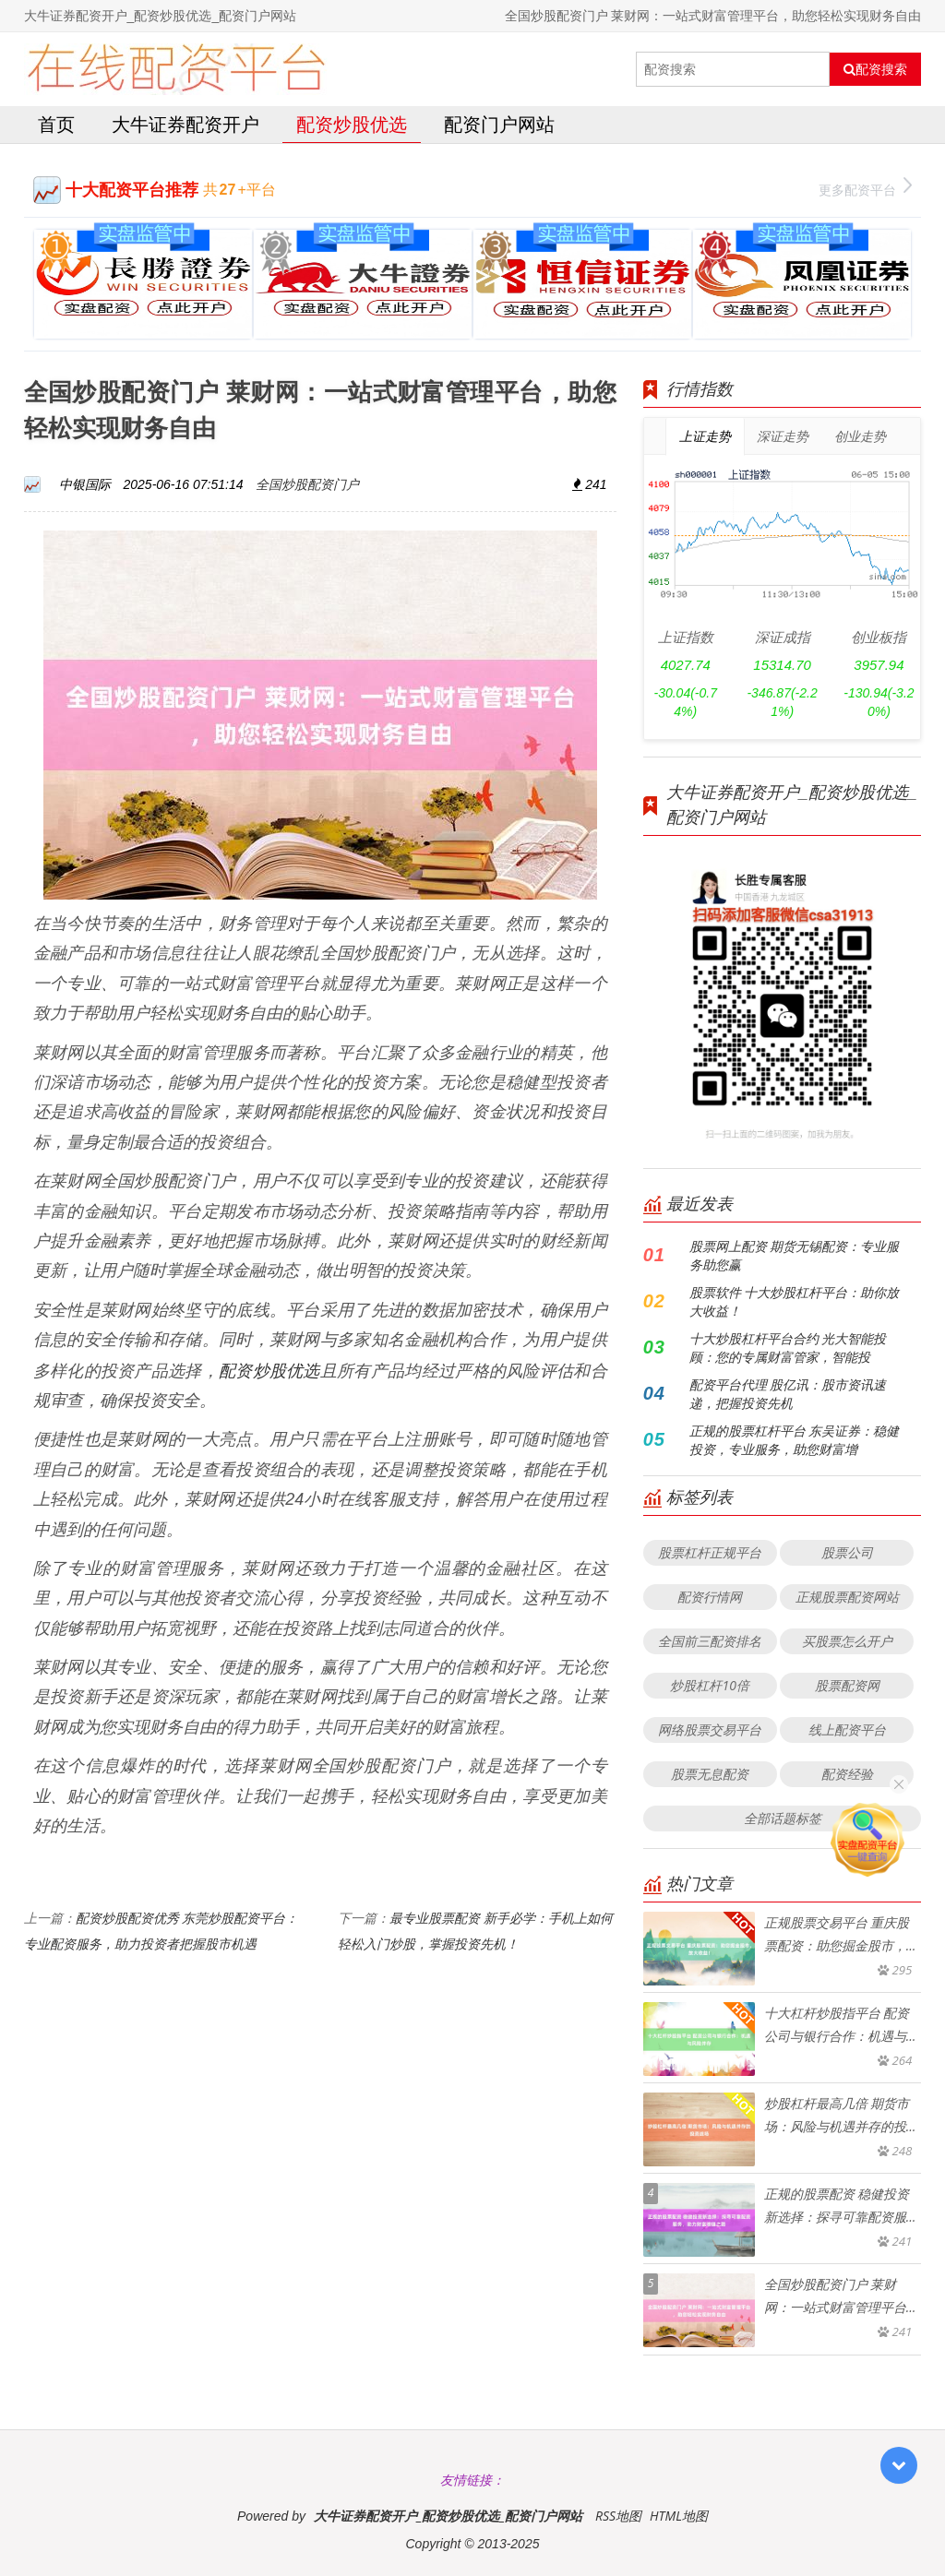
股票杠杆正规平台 (709, 1552)
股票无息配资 (709, 1774)
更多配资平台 (865, 187)
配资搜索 (875, 69)
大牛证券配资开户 (185, 124)
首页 (56, 124)
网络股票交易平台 (709, 1729)
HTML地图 (679, 2515)
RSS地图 (618, 2515)
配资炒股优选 (351, 124)
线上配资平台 (847, 1729)
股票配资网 (847, 1685)
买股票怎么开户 (847, 1641)
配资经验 (847, 1774)
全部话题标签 (782, 1818)
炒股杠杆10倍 (709, 1685)
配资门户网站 (499, 124)
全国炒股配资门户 (307, 484)
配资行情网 (709, 1596)
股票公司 (847, 1552)
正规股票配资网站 (847, 1596)
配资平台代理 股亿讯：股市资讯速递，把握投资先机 (788, 1394)
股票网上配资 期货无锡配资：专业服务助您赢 (794, 1255)
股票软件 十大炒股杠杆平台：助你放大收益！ (794, 1301)
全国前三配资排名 (709, 1641)
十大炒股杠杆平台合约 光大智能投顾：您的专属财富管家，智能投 (788, 1348)
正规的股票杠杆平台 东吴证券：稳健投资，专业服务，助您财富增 (794, 1440)
